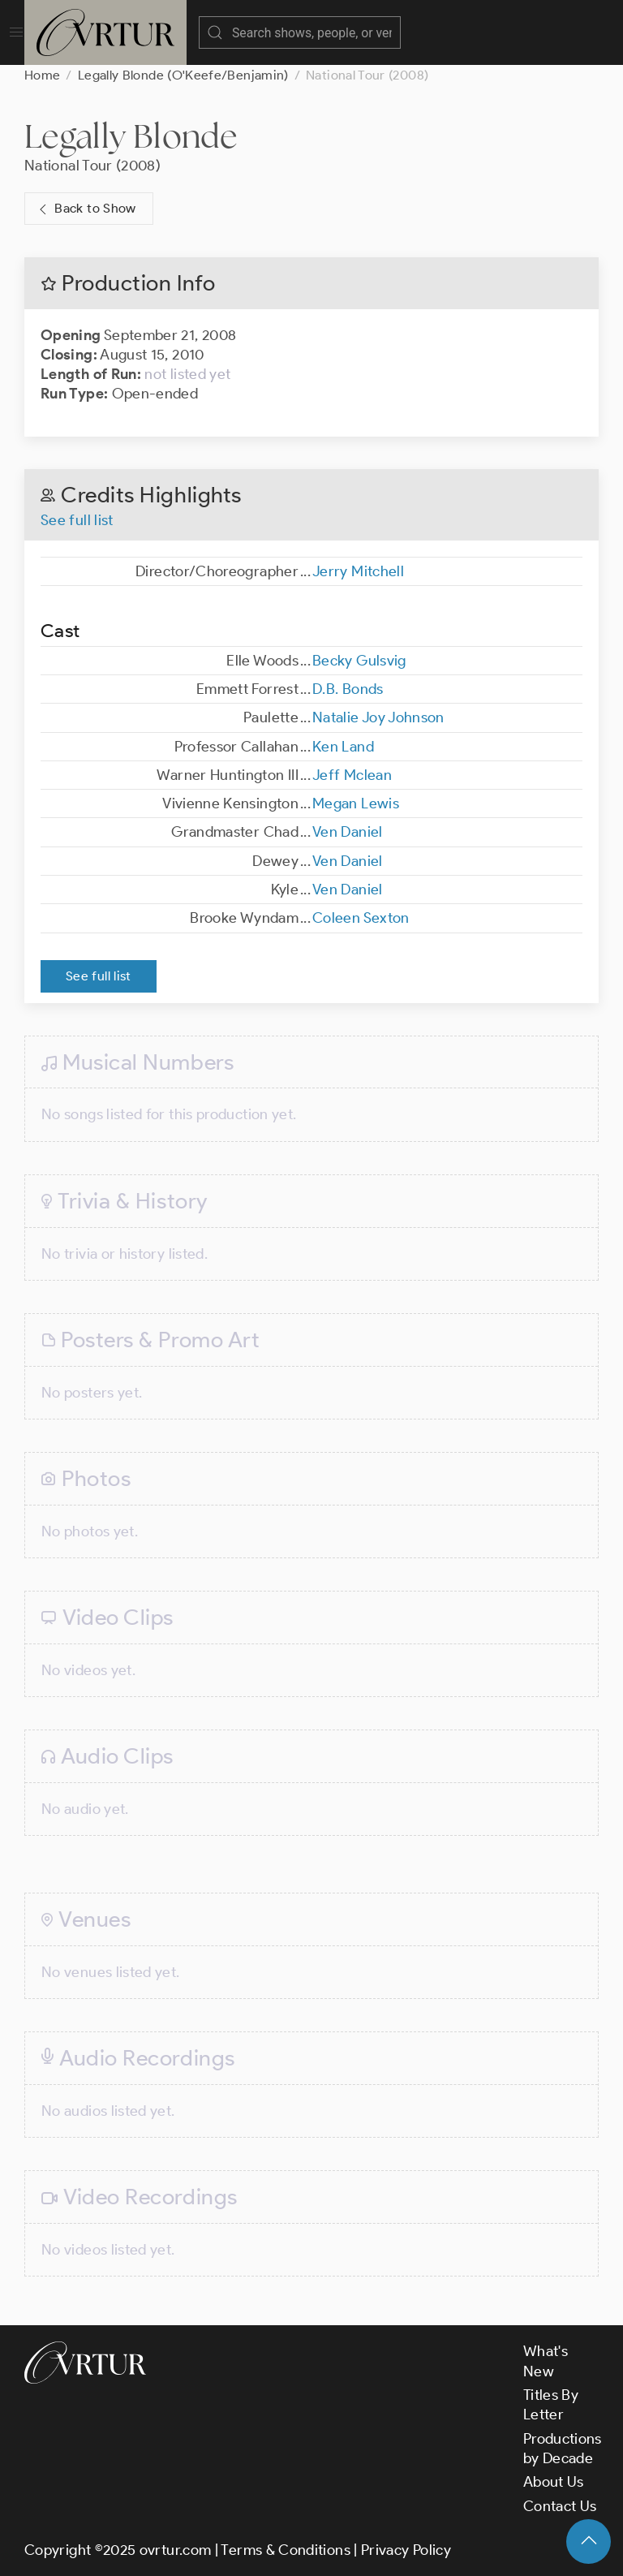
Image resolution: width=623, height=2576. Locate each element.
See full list (77, 520)
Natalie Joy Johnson (378, 717)
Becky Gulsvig (359, 661)
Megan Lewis (355, 803)
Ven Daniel (347, 832)
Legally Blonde (131, 135)
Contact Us (560, 2506)
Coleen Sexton (361, 918)
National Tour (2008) (92, 165)
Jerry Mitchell (358, 571)
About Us (553, 2482)
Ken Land (343, 747)
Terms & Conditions (285, 2550)
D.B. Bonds (348, 689)
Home (42, 75)
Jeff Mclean (352, 775)
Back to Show (85, 209)
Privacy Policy (406, 2550)
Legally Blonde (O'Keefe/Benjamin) (183, 75)
